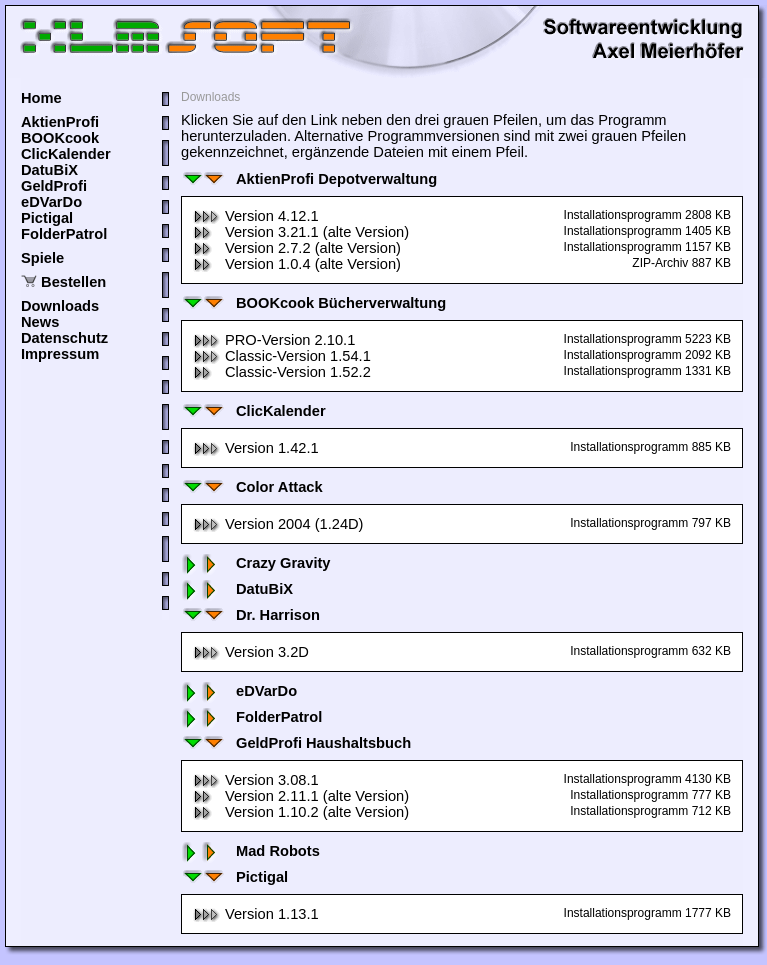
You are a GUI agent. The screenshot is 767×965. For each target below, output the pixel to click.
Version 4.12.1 (256, 216)
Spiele (42, 258)
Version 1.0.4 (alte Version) (297, 264)
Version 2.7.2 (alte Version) (297, 248)
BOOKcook (60, 138)
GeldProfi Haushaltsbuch (296, 743)
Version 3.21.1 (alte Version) (301, 232)
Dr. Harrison (250, 615)
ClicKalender (66, 154)
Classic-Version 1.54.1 (282, 356)
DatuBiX (49, 170)
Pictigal (47, 218)
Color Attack (252, 487)
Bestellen (73, 282)
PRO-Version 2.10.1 (274, 340)
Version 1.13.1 (256, 914)
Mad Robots (250, 851)
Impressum (60, 354)
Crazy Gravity (256, 563)
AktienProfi (60, 122)
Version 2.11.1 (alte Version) (301, 796)
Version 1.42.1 (256, 448)
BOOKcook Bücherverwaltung (313, 303)
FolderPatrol (64, 234)
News (40, 322)
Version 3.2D (251, 652)
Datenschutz (64, 338)
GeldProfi (54, 186)
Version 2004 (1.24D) (278, 524)
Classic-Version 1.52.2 (282, 372)
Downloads (60, 306)
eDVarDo (51, 202)
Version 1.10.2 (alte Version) (301, 812)
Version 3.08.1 (256, 780)
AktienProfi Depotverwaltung (309, 179)
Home (41, 98)
